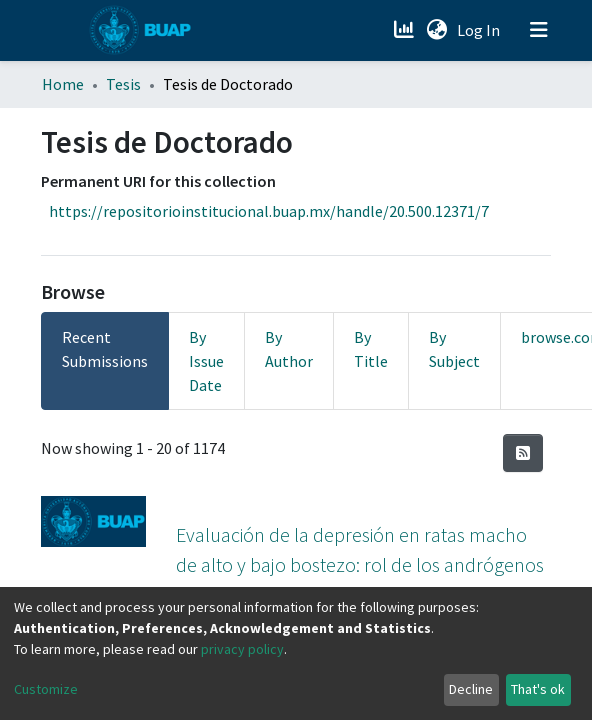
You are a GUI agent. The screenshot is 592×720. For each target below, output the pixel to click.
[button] (436, 30)
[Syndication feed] (523, 453)
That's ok (538, 689)
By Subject (454, 349)
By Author (289, 349)
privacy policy (242, 649)
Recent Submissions (105, 349)
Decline (471, 689)
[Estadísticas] (405, 30)
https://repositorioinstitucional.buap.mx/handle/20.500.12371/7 (269, 211)
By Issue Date (206, 361)
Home (63, 84)
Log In (480, 30)
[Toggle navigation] (539, 30)
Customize (46, 689)
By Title (371, 349)
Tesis (123, 84)
